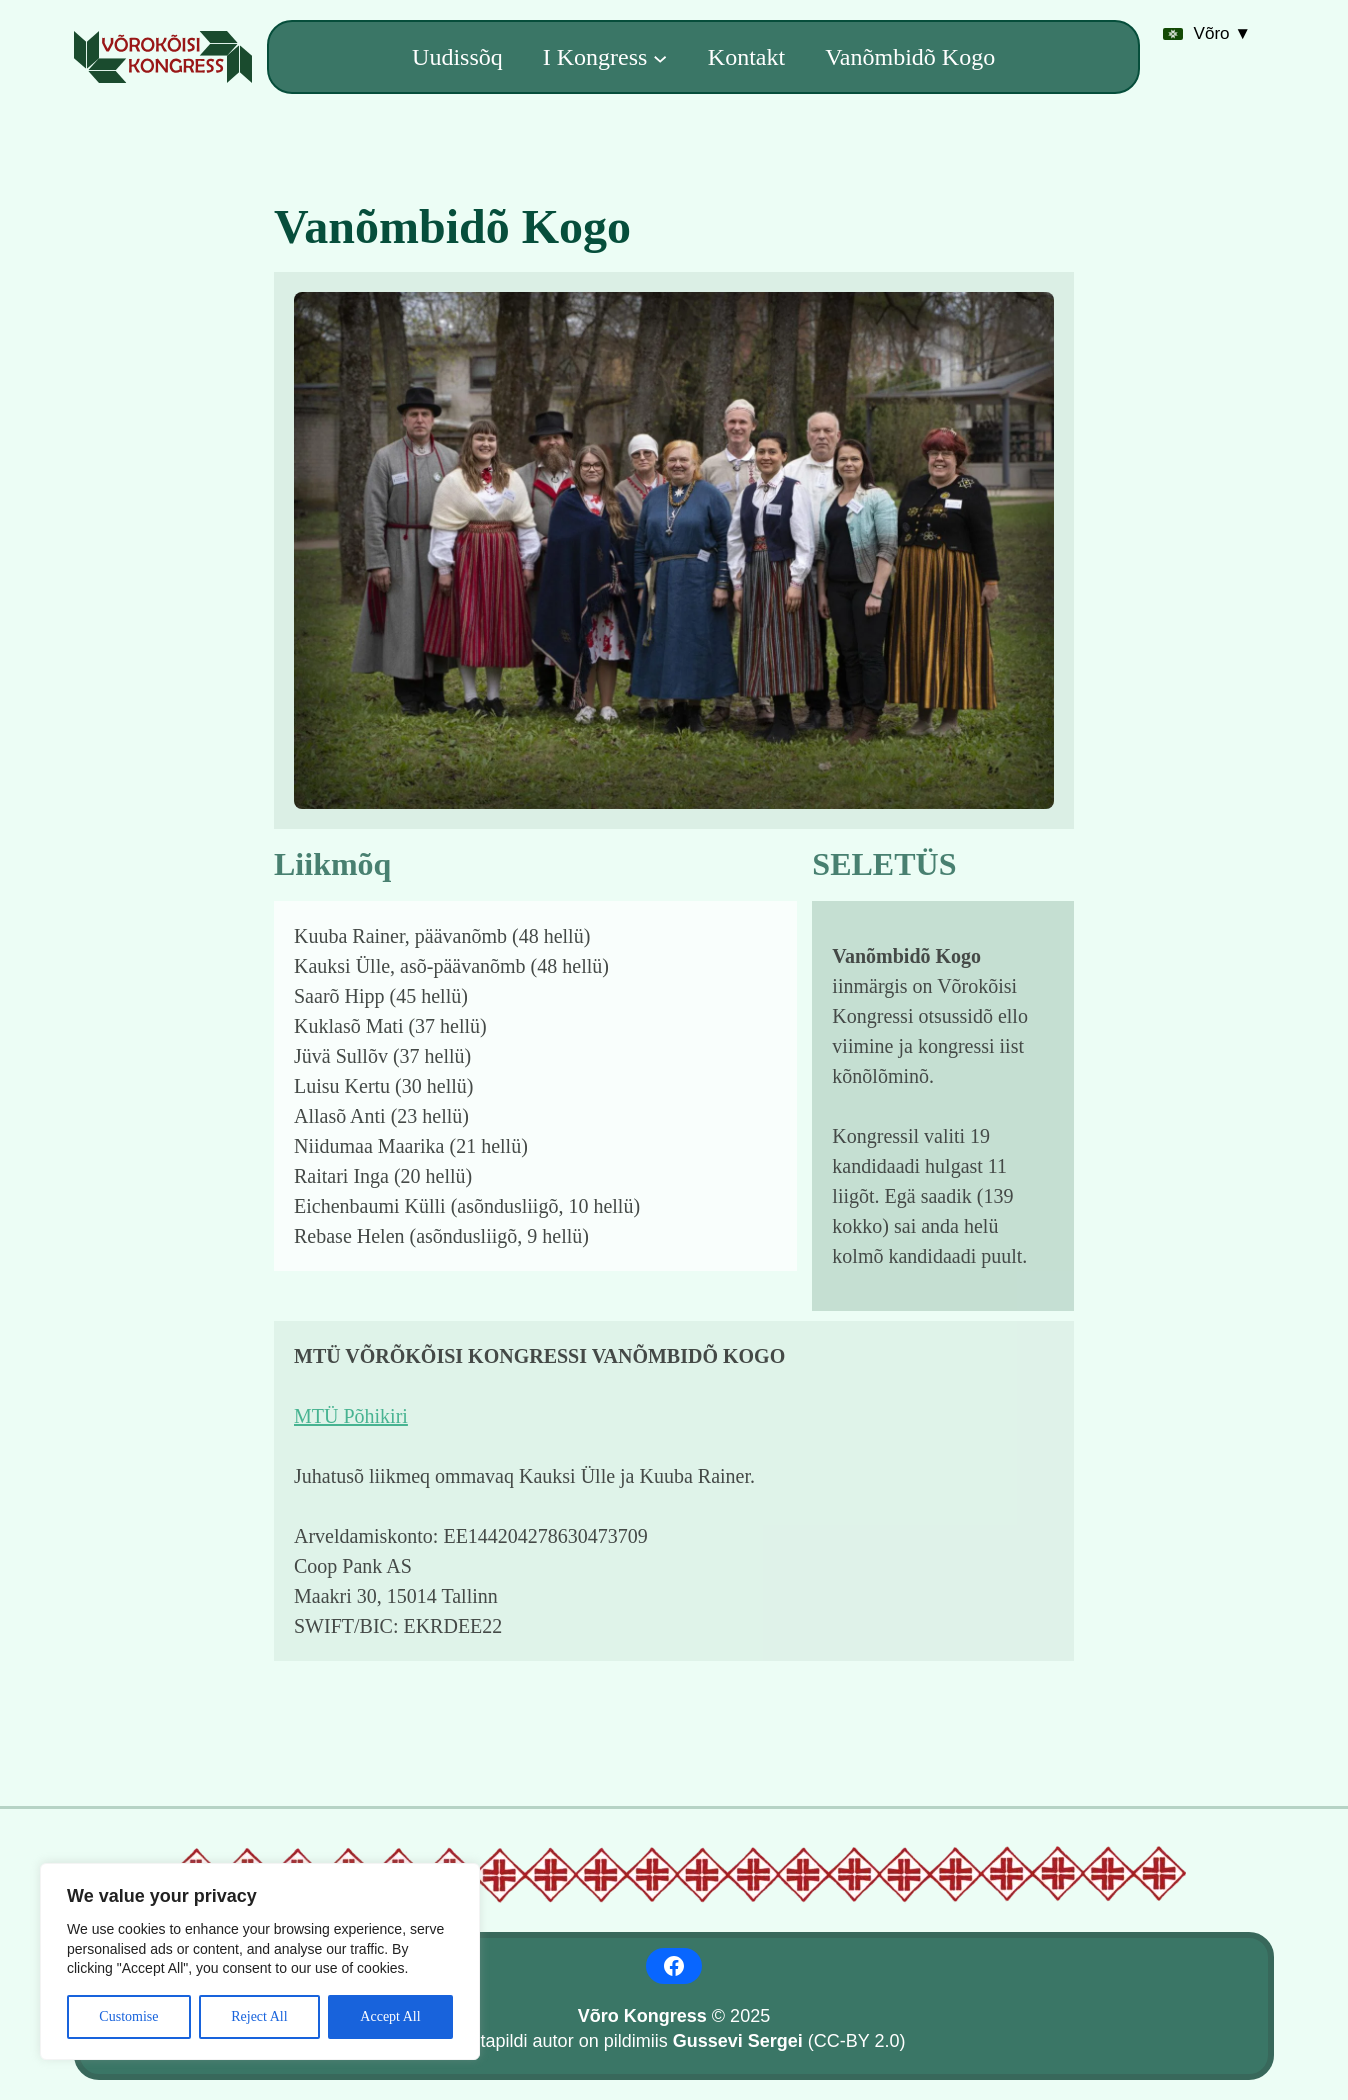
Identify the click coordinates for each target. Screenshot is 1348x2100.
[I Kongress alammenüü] (660, 57)
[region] (260, 1961)
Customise (128, 2016)
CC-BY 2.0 (857, 2041)
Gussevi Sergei (738, 2041)
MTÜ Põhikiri (351, 1416)
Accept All (390, 2016)
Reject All (259, 2016)
